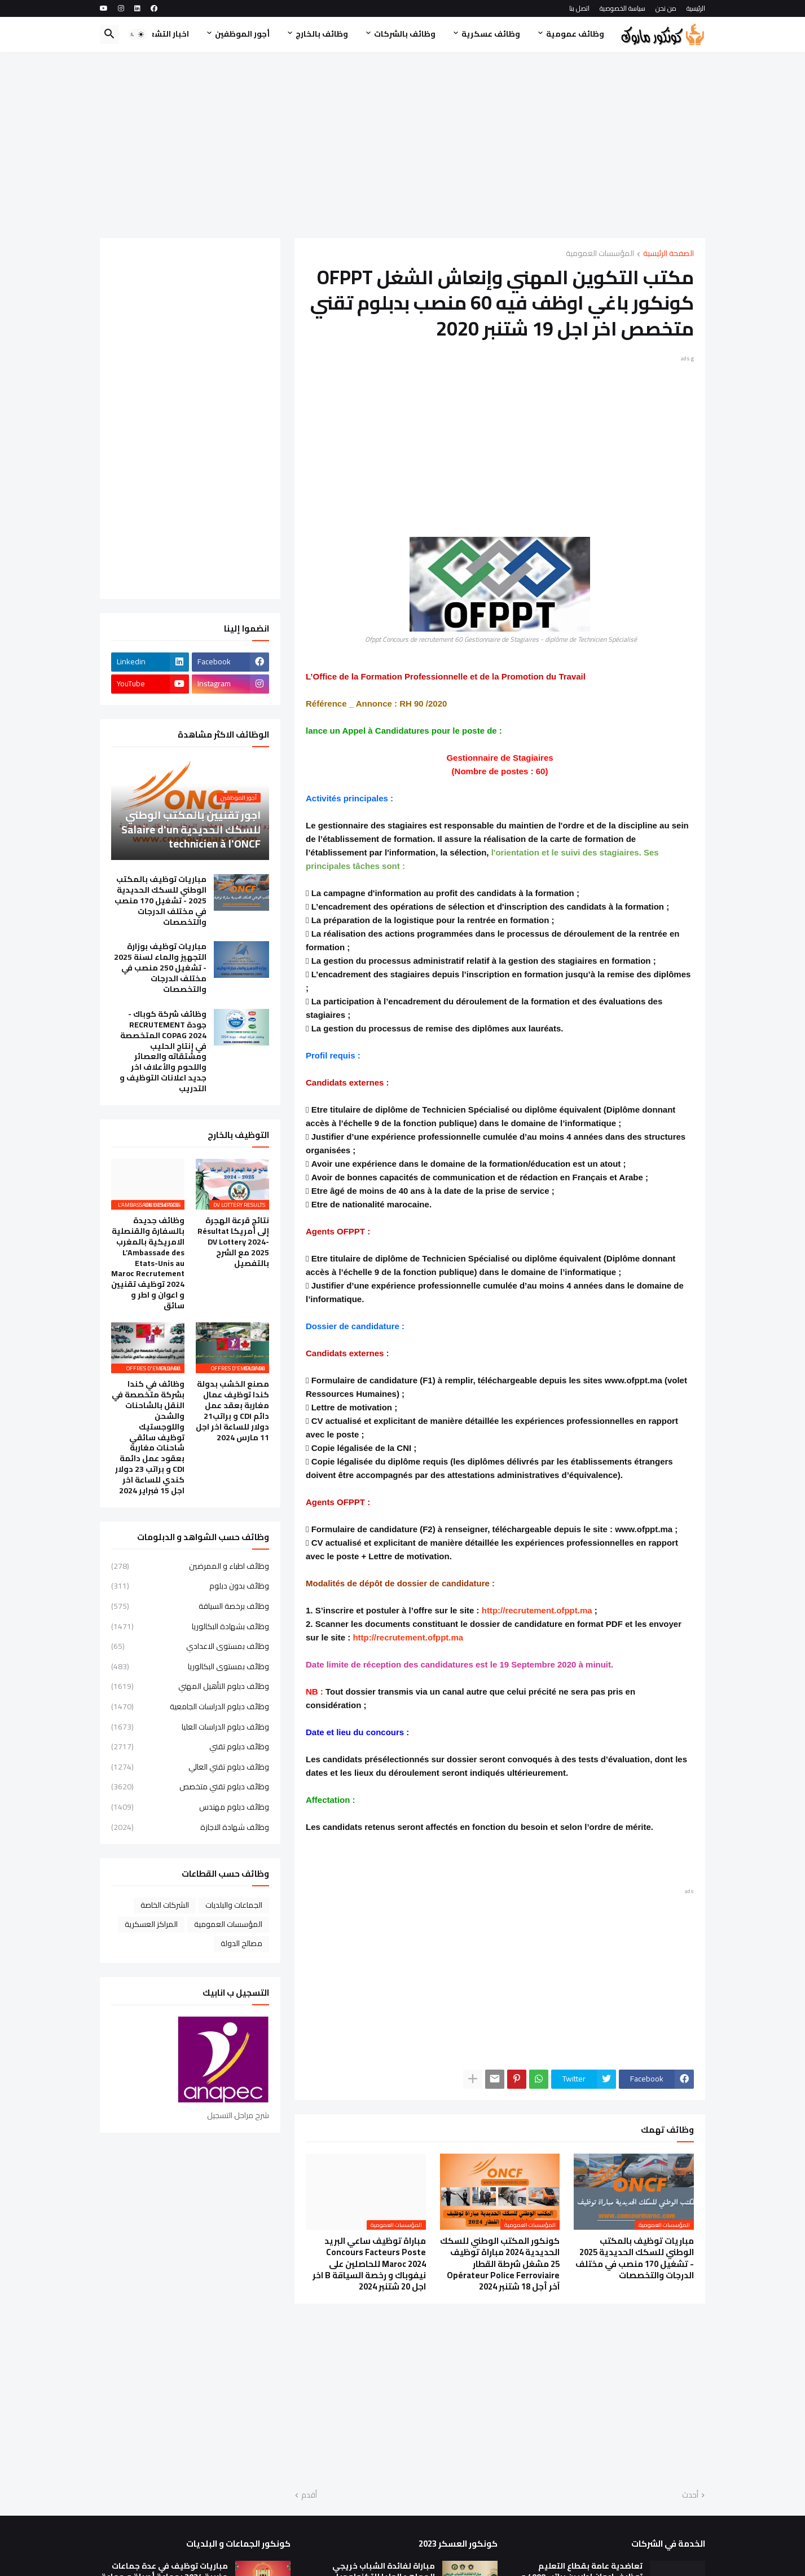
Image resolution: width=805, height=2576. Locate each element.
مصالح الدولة (241, 1943)
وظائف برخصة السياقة (190, 1606)
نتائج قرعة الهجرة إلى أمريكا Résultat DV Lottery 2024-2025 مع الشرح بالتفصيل (233, 1241)
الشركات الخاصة (164, 1905)
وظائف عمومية (575, 34)
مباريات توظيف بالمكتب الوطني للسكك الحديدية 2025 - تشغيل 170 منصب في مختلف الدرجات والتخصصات (634, 2258)
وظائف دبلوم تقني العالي (190, 1766)
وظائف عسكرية (490, 34)
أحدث (690, 2495)
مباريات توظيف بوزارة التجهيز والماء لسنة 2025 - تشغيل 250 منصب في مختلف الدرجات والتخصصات (160, 967)
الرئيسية (696, 8)
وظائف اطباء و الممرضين (190, 1567)
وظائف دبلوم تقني (190, 1746)
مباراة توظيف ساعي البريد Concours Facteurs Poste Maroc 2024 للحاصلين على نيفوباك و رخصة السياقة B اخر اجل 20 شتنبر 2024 (369, 2263)
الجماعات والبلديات (233, 1905)
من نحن (666, 8)
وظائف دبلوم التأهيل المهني (190, 1686)
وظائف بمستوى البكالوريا (190, 1666)
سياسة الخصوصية (622, 8)
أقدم (309, 2495)
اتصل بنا (579, 8)
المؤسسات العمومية (600, 254)
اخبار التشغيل (164, 34)
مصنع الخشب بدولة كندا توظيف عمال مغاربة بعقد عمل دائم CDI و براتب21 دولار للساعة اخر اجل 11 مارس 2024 (232, 1411)
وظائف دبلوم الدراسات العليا (190, 1726)
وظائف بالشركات (405, 34)
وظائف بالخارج (322, 34)
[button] (137, 34)
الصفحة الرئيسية (668, 254)
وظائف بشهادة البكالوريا (190, 1626)
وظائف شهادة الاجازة (190, 1826)
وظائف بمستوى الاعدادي (190, 1646)
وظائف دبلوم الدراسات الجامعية (190, 1706)
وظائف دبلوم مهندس (190, 1806)
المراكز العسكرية (151, 1924)
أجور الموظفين (242, 34)
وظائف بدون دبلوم (190, 1585)
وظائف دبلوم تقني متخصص (190, 1786)
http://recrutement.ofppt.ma (537, 1610)
